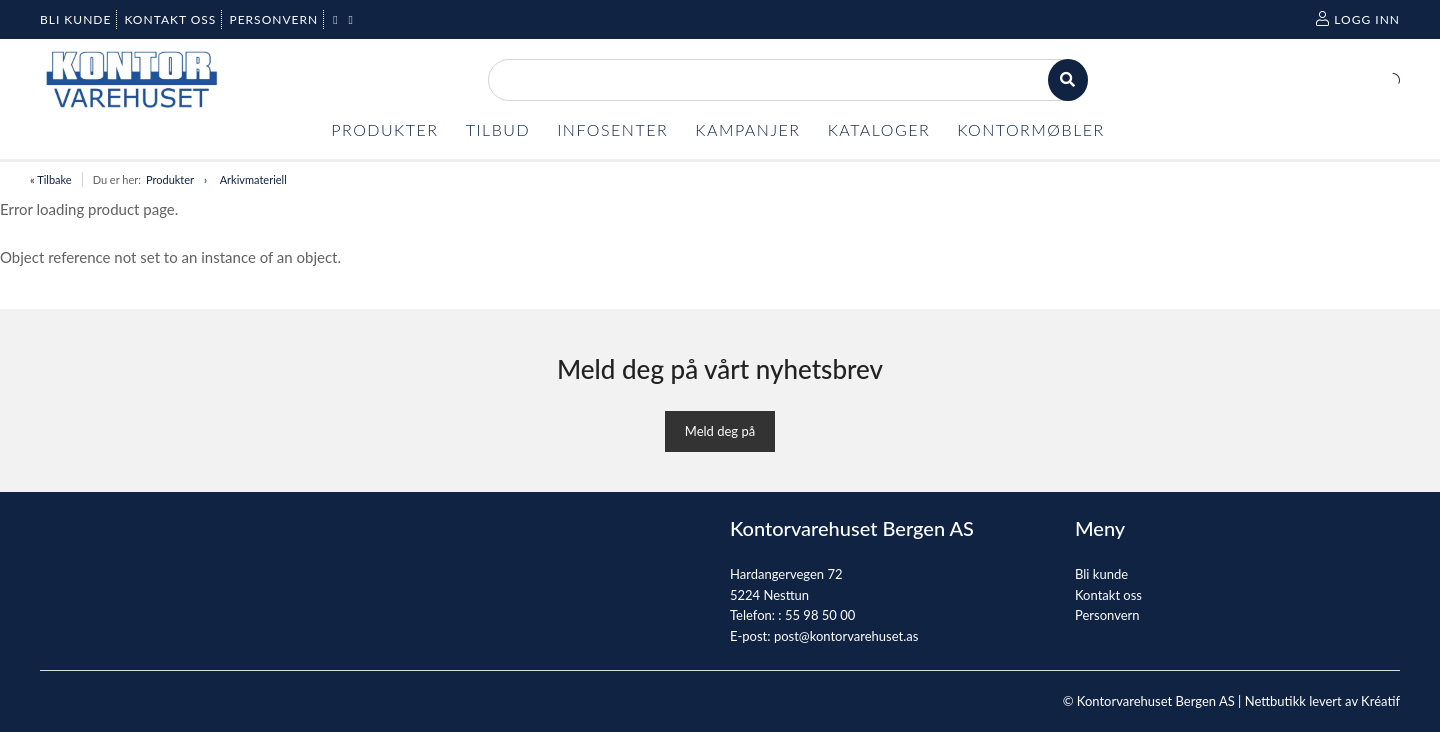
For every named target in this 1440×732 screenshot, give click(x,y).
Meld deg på (720, 431)
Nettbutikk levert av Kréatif (1322, 701)
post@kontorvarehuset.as (846, 636)
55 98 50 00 (820, 615)
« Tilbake (51, 179)
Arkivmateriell (253, 179)
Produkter (170, 179)
